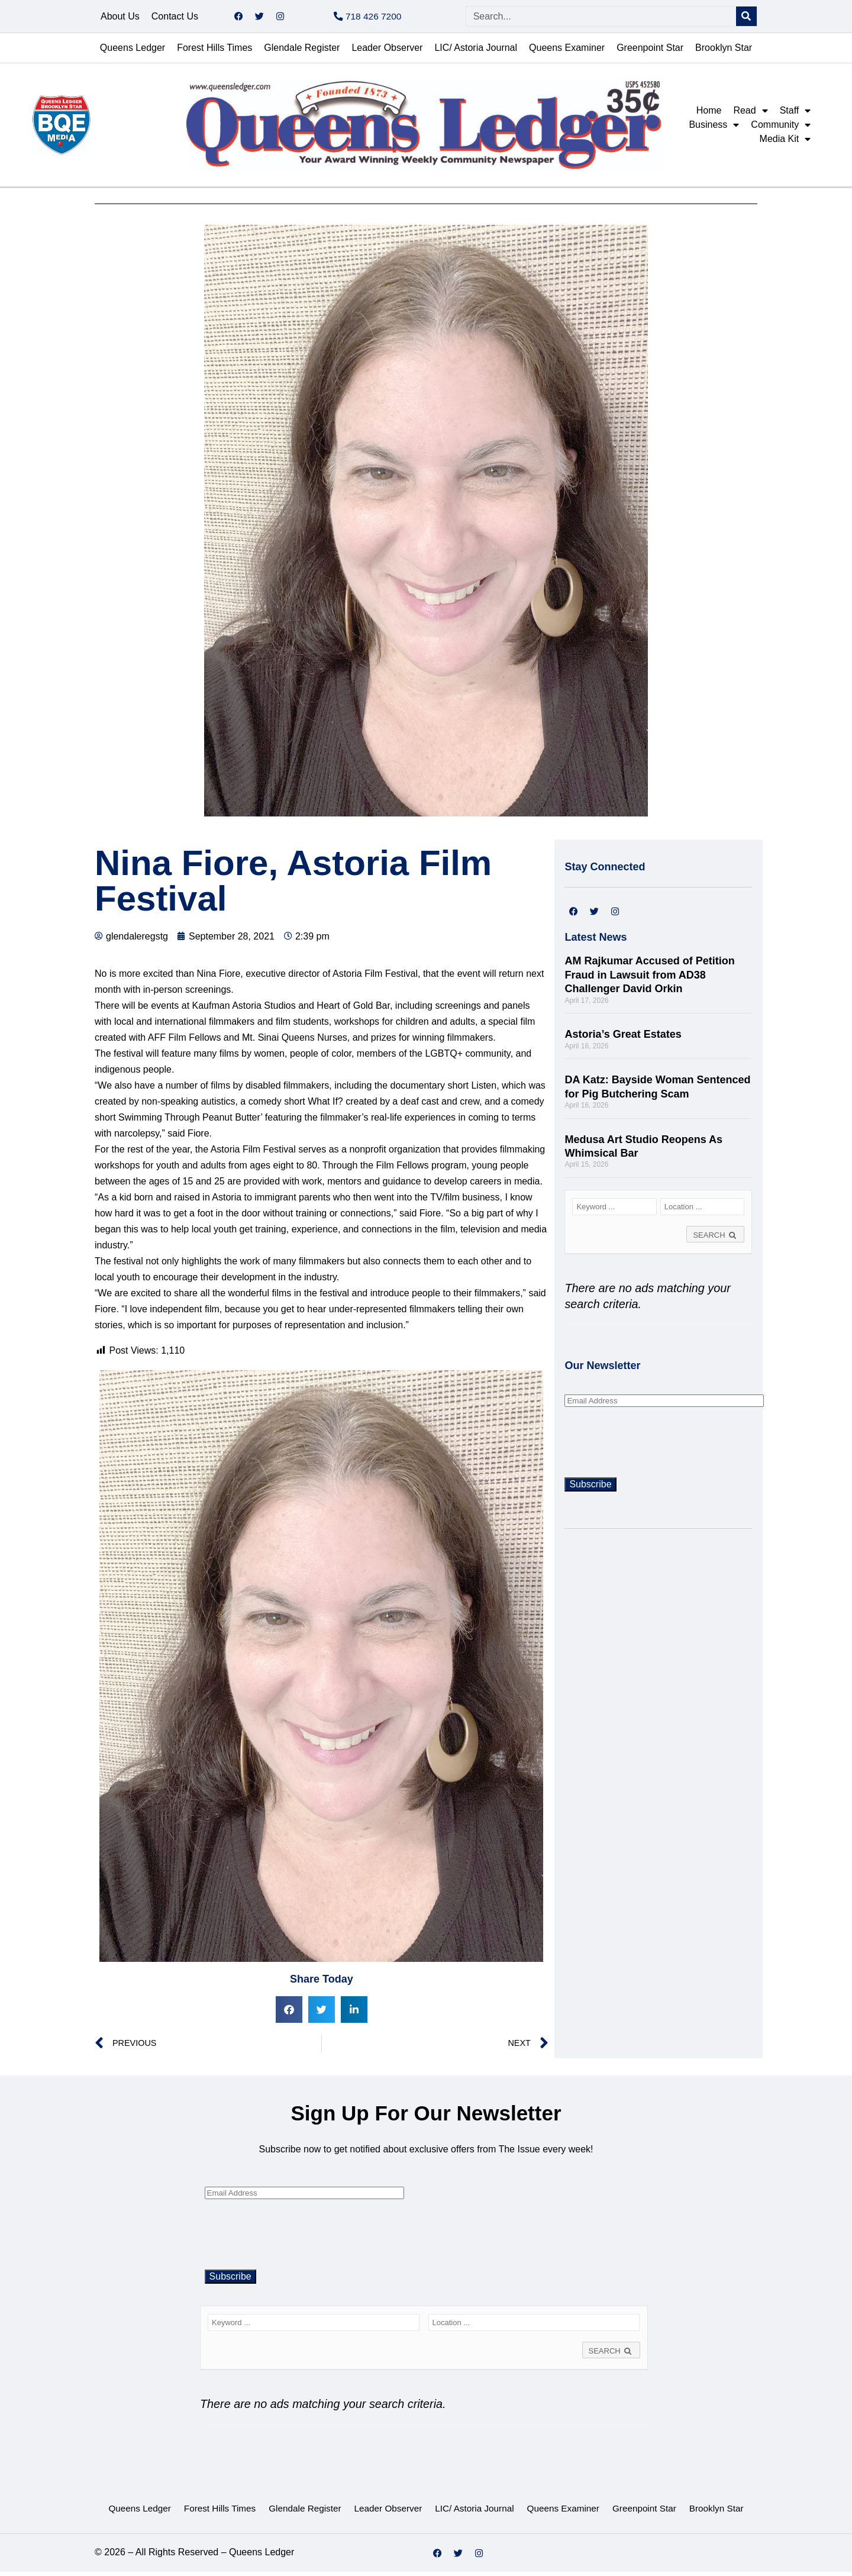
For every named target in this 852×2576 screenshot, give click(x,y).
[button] (289, 2013)
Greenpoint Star (650, 52)
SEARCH (715, 1239)
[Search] (746, 18)
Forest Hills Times (214, 52)
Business (714, 129)
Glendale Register (302, 52)
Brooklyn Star (723, 52)
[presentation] (654, 1445)
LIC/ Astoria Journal (475, 52)
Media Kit (785, 143)
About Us (120, 18)
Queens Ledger (132, 52)
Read (750, 115)
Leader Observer (386, 52)
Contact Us (174, 18)
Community (781, 129)
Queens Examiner (567, 52)
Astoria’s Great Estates (622, 1038)
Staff (795, 115)
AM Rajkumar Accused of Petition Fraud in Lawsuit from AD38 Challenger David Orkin (649, 979)
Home (709, 114)
